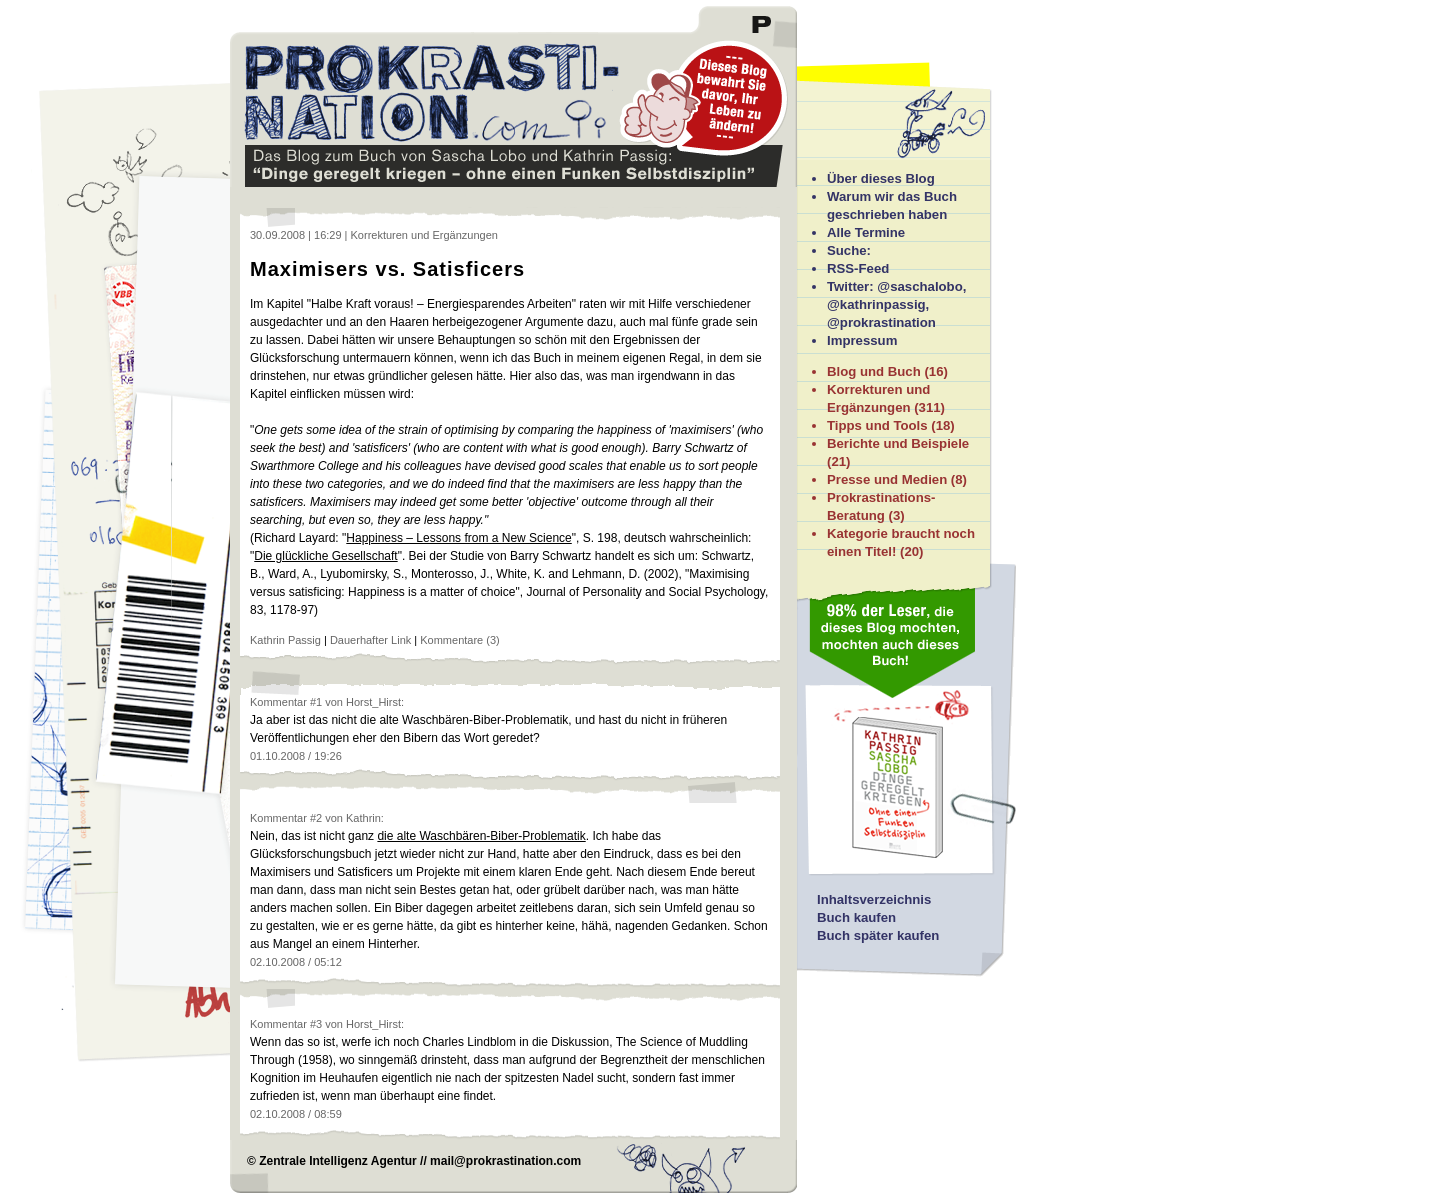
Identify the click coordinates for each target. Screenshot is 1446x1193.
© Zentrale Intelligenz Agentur (332, 1161)
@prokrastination (881, 322)
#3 (316, 1024)
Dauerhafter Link (370, 640)
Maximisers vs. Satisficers (387, 269)
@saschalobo (919, 286)
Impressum (862, 340)
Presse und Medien (887, 479)
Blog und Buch (874, 371)
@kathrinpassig (876, 304)
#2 (316, 818)
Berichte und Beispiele (898, 443)
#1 (316, 702)
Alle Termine (866, 232)
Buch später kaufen (878, 935)
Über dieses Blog (881, 178)
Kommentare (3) (459, 640)
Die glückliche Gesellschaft (325, 556)
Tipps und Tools (877, 425)
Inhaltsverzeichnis (874, 899)
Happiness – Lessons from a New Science (458, 538)
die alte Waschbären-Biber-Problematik (481, 836)
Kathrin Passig (285, 640)
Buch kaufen (856, 917)
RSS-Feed (858, 268)
